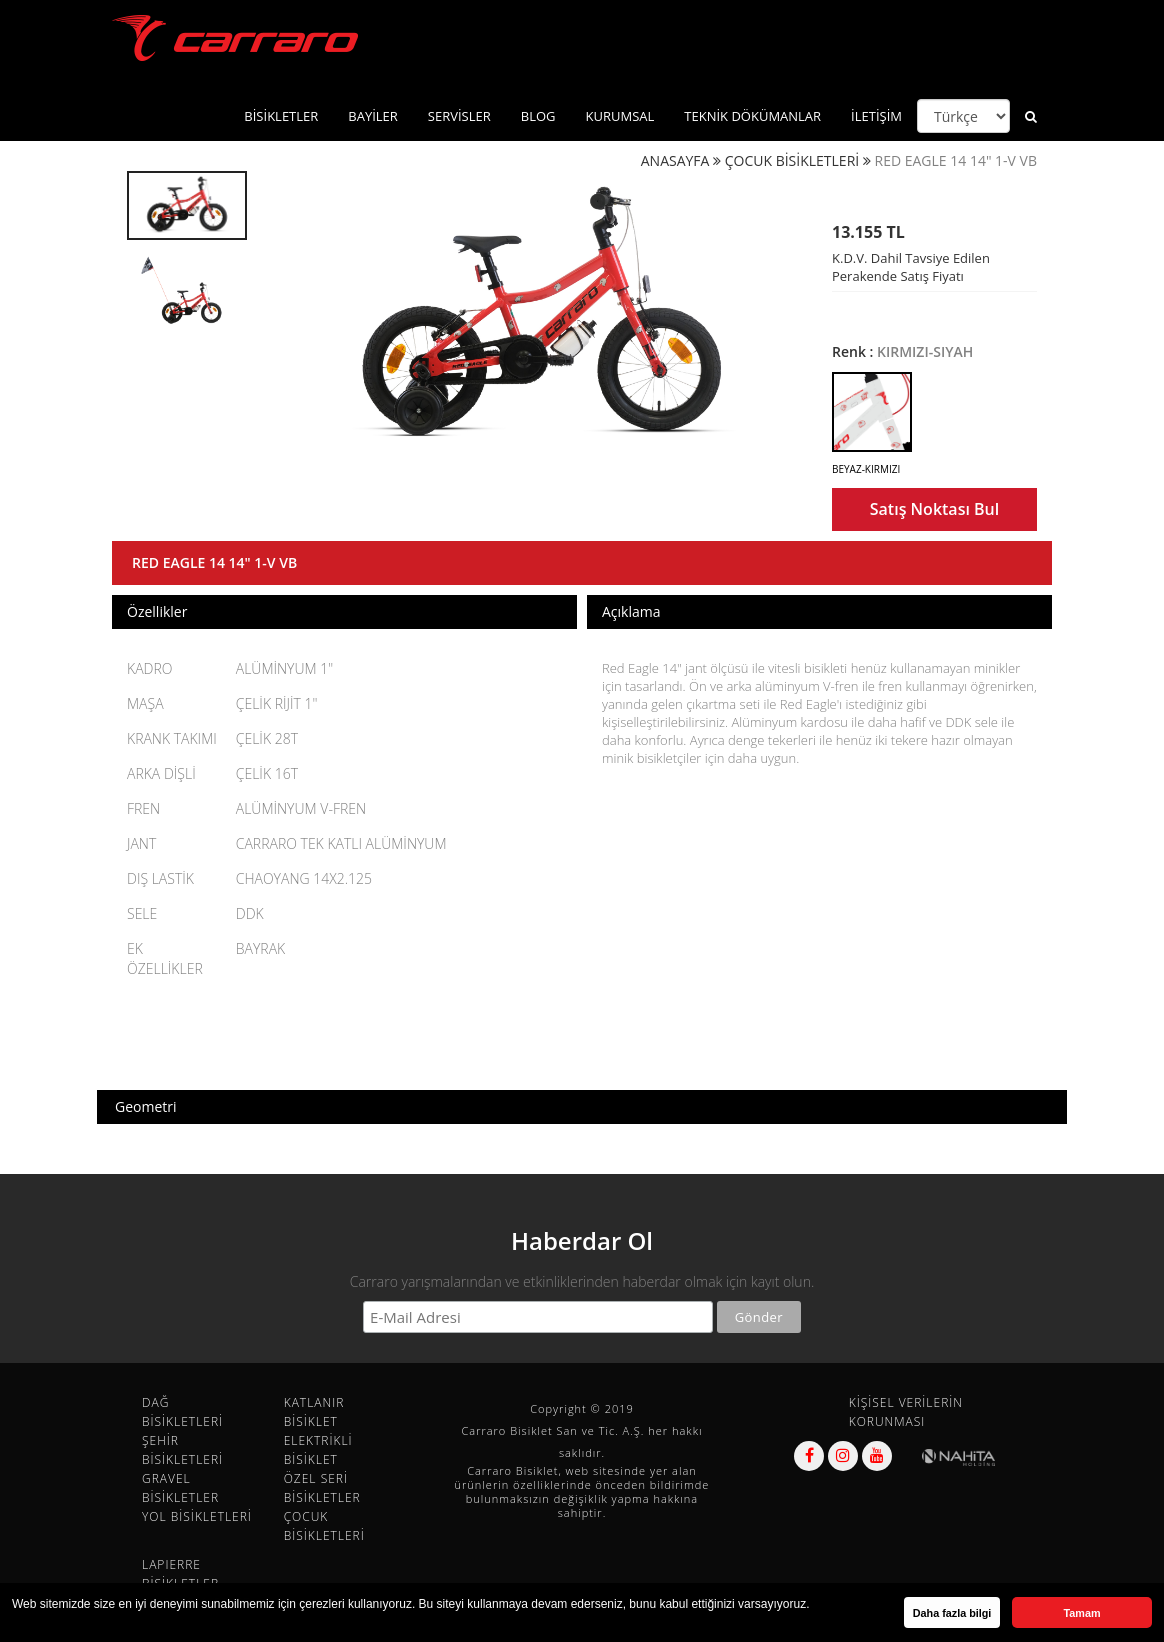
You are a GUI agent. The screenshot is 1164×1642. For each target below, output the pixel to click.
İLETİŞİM (876, 116)
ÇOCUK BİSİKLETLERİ (792, 160)
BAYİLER (373, 116)
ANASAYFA (675, 160)
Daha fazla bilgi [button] (952, 1613)
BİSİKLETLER (281, 116)
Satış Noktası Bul (934, 509)
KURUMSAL (620, 116)
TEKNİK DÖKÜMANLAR (752, 116)
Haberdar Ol (582, 1240)
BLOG (538, 116)
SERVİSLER (459, 116)
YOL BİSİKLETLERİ (197, 1516)
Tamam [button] (1081, 1613)
